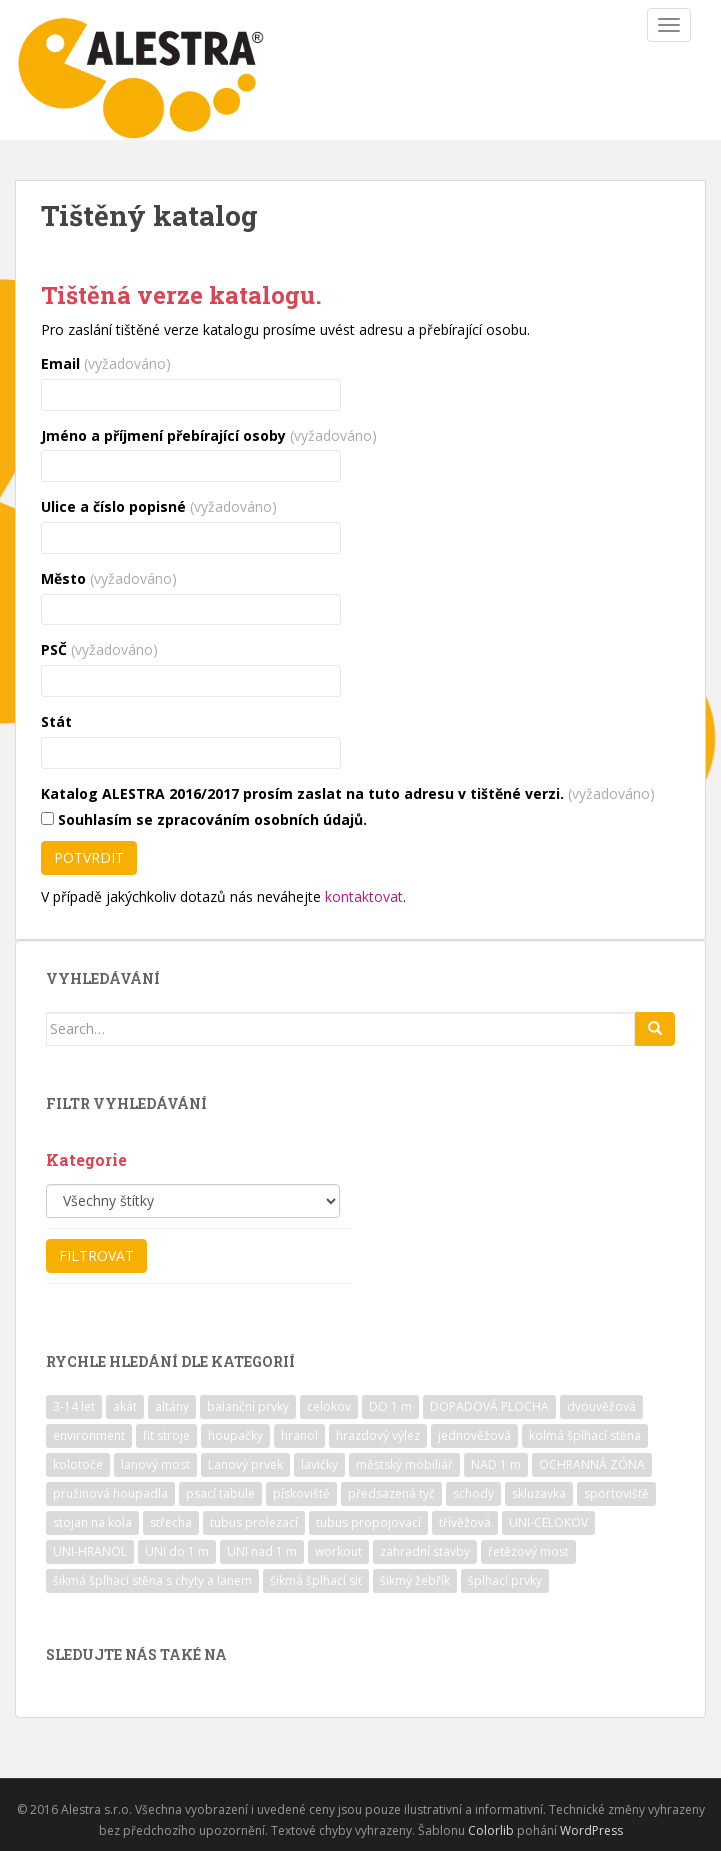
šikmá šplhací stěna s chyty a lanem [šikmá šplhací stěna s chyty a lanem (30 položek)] (152, 1580)
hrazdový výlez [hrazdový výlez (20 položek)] (378, 1435)
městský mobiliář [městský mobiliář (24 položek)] (404, 1464)
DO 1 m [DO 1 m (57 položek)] (390, 1406)
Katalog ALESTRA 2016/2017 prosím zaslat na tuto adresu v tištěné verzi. (348, 793)
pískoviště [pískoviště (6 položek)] (301, 1493)
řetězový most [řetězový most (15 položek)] (528, 1551)
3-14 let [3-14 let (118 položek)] (74, 1406)
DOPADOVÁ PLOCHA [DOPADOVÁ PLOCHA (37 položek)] (489, 1406)
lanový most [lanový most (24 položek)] (155, 1464)
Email (106, 363)
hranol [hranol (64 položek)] (299, 1435)
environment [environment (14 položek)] (89, 1435)
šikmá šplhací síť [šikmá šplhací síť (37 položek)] (316, 1580)
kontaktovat (364, 896)
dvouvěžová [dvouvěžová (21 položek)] (601, 1406)
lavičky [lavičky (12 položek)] (319, 1464)
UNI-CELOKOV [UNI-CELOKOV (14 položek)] (548, 1522)
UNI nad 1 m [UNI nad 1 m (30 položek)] (262, 1551)
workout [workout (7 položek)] (338, 1551)
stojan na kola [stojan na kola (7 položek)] (92, 1522)
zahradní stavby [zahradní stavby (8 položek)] (425, 1551)
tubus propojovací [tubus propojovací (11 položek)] (368, 1522)
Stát (56, 721)
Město (109, 578)
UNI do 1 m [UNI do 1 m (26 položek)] (177, 1551)
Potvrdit (89, 857)
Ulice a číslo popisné (159, 506)
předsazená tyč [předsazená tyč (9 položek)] (391, 1493)
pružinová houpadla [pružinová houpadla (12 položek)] (110, 1493)
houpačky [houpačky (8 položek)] (235, 1435)
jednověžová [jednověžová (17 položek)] (474, 1435)
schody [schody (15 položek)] (473, 1493)
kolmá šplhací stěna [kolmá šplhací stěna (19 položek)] (585, 1435)
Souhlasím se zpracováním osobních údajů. (204, 819)
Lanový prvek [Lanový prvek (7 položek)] (245, 1464)
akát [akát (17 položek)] (125, 1406)
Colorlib (491, 1830)
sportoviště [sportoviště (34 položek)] (616, 1493)
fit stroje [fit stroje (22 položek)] (166, 1435)
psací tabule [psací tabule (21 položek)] (220, 1493)
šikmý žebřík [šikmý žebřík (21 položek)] (415, 1580)
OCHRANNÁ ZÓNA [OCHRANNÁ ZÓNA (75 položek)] (592, 1464)
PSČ (99, 649)
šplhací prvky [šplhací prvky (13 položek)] (505, 1580)
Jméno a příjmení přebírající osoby (209, 435)
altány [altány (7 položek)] (172, 1406)
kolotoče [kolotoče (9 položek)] (78, 1464)
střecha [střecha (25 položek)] (171, 1522)
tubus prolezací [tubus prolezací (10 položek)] (254, 1522)
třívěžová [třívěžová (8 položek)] (465, 1522)
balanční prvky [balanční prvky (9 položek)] (248, 1406)
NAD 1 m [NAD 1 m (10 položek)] (496, 1464)
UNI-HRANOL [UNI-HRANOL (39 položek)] (90, 1551)
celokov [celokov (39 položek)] (329, 1406)
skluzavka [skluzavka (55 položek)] (539, 1493)
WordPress (591, 1830)
